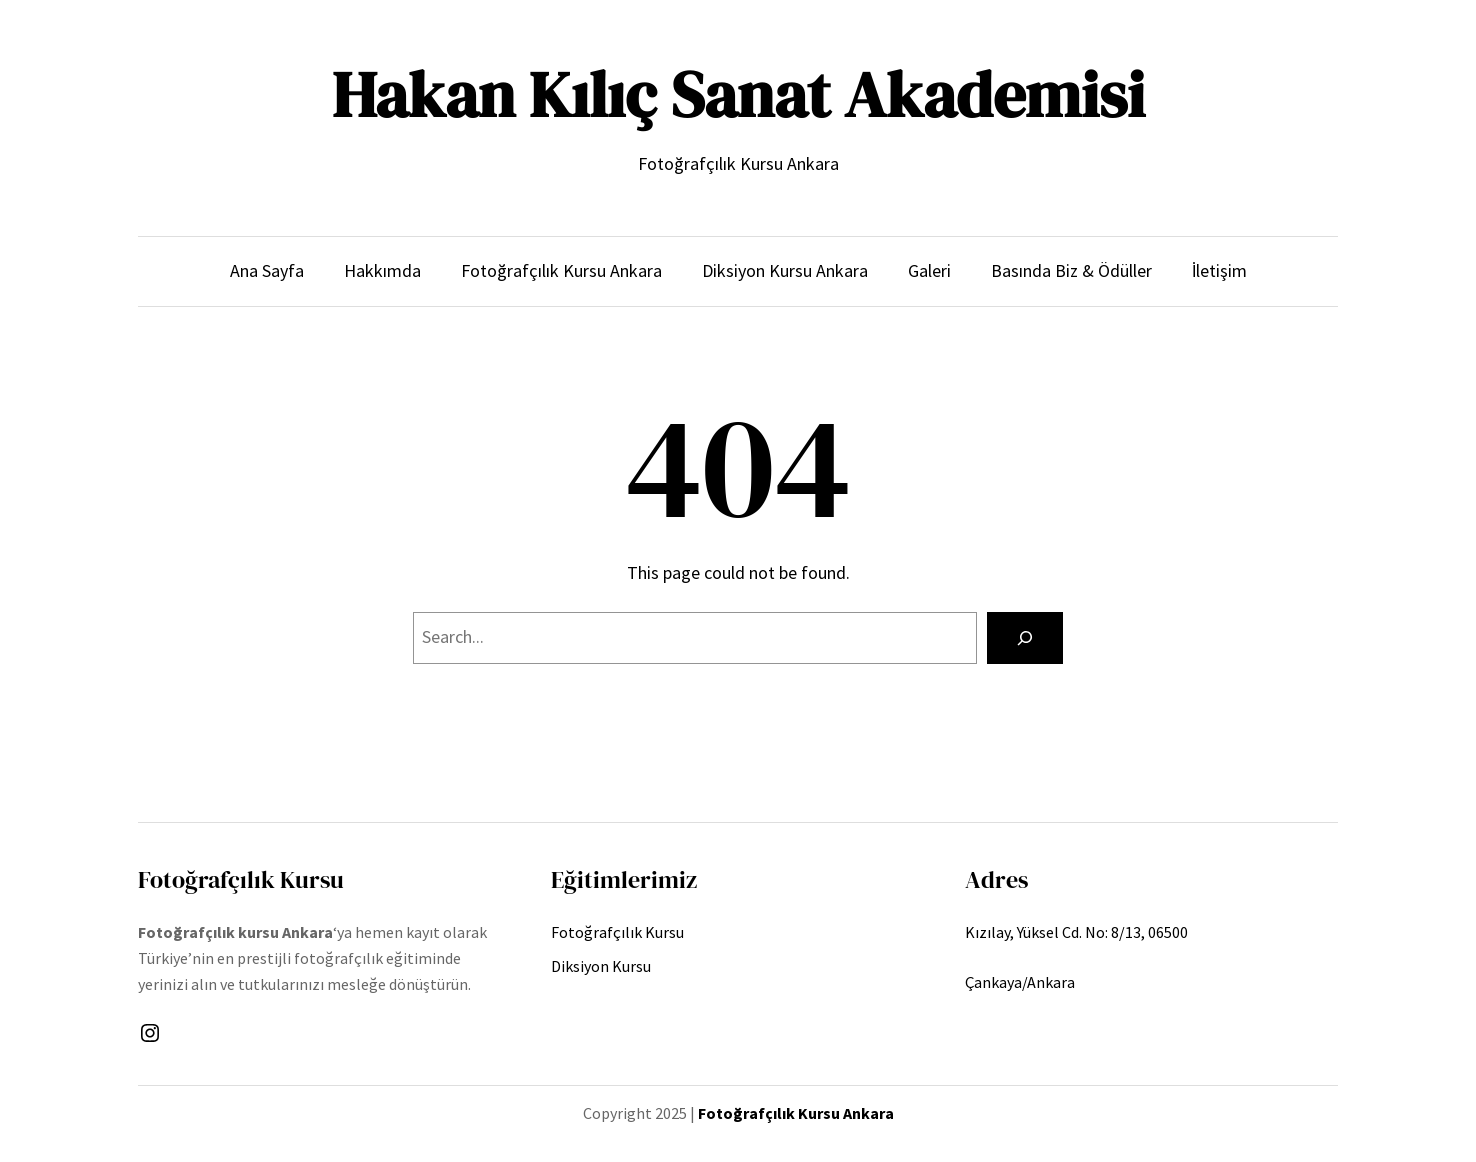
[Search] (1025, 638)
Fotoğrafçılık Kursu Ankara (796, 1113)
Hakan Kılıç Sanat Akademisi (738, 94)
